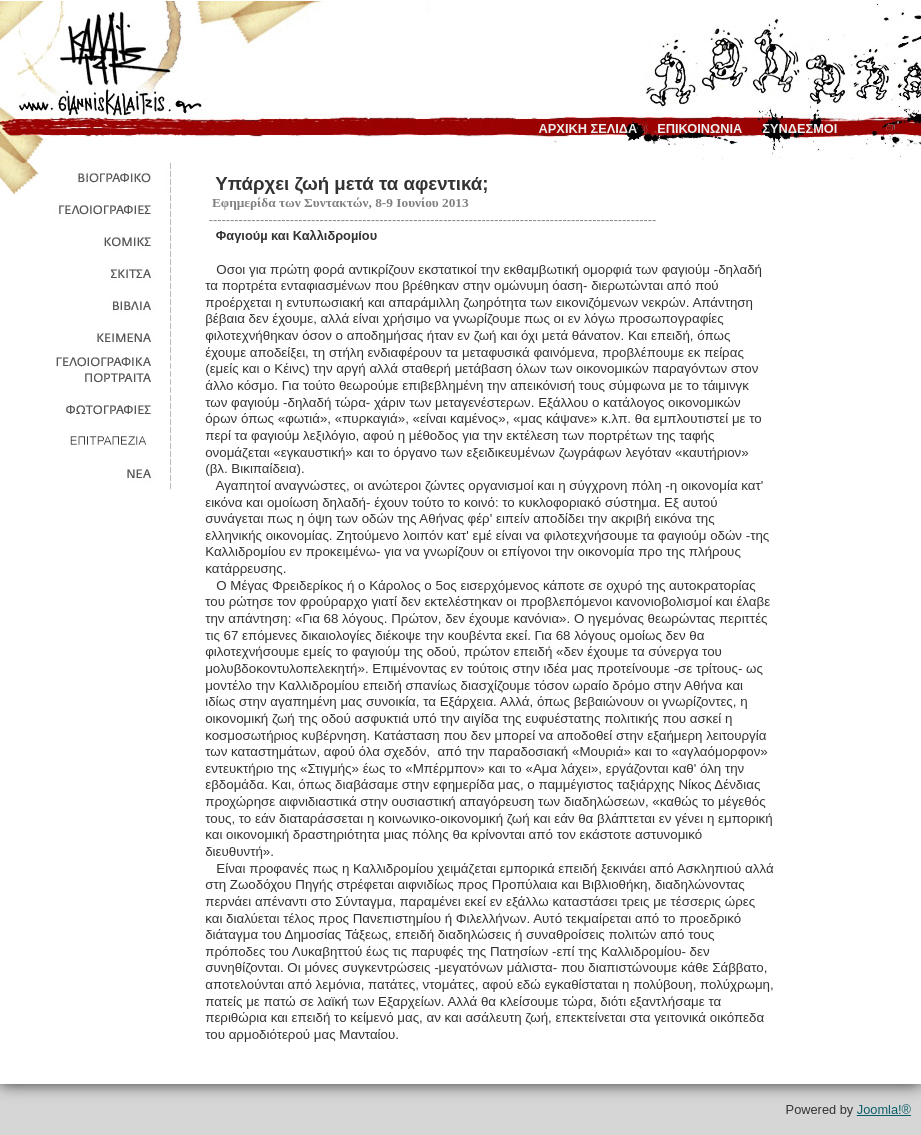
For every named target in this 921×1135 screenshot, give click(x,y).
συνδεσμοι (799, 128)
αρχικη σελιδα (588, 128)
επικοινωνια (699, 128)
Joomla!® (884, 1109)
